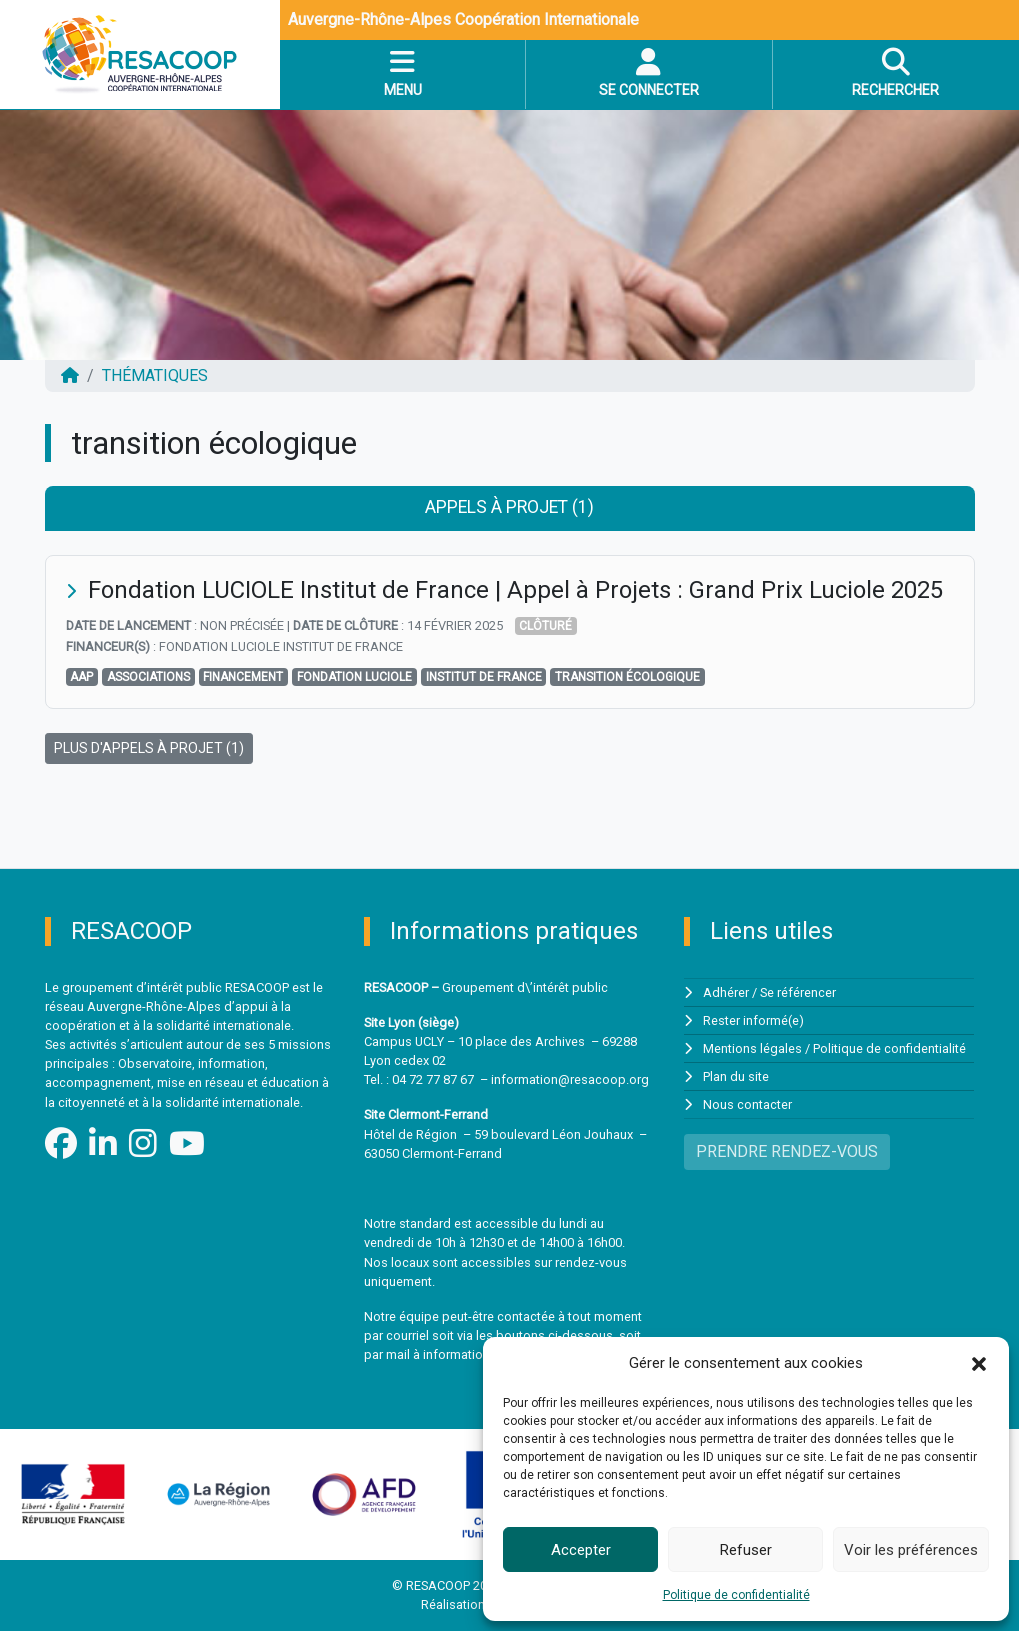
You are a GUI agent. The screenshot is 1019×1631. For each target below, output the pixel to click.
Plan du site (736, 1076)
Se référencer (798, 992)
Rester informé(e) (753, 1020)
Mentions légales (752, 1048)
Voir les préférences (911, 1550)
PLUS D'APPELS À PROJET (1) (149, 748)
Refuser (746, 1550)
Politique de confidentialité (736, 1595)
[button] (979, 1363)
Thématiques (155, 375)
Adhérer (726, 992)
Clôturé (545, 626)
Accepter (581, 1550)
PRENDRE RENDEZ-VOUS (787, 1152)
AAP (81, 677)
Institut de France (484, 677)
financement (243, 677)
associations (148, 677)
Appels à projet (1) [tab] (509, 507)
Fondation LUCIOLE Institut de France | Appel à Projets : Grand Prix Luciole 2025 (515, 590)
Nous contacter (747, 1105)
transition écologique (627, 677)
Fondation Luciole (354, 677)
